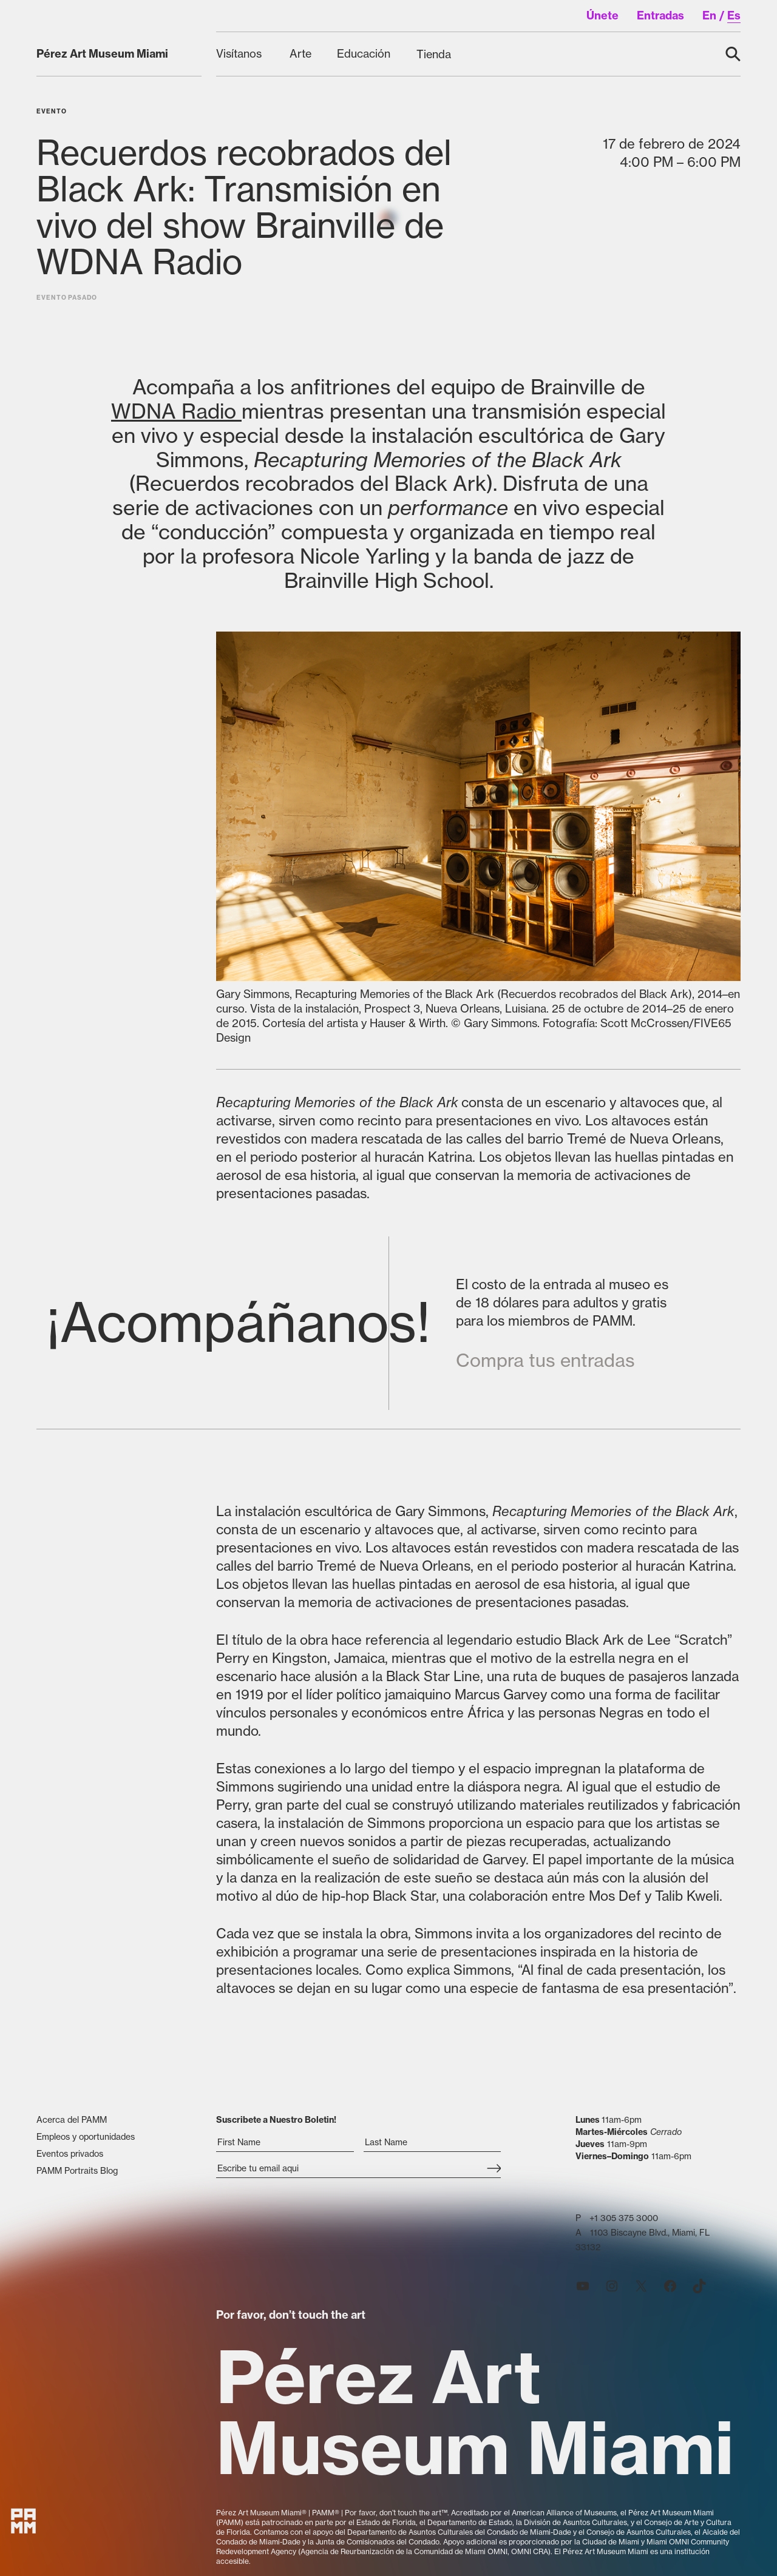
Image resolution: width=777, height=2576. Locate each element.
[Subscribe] (494, 2169)
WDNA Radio (176, 411)
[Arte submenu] (301, 54)
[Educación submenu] (364, 54)
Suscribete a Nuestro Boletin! (276, 2119)
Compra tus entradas (545, 1360)
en (709, 15)
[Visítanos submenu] (240, 54)
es (734, 15)
